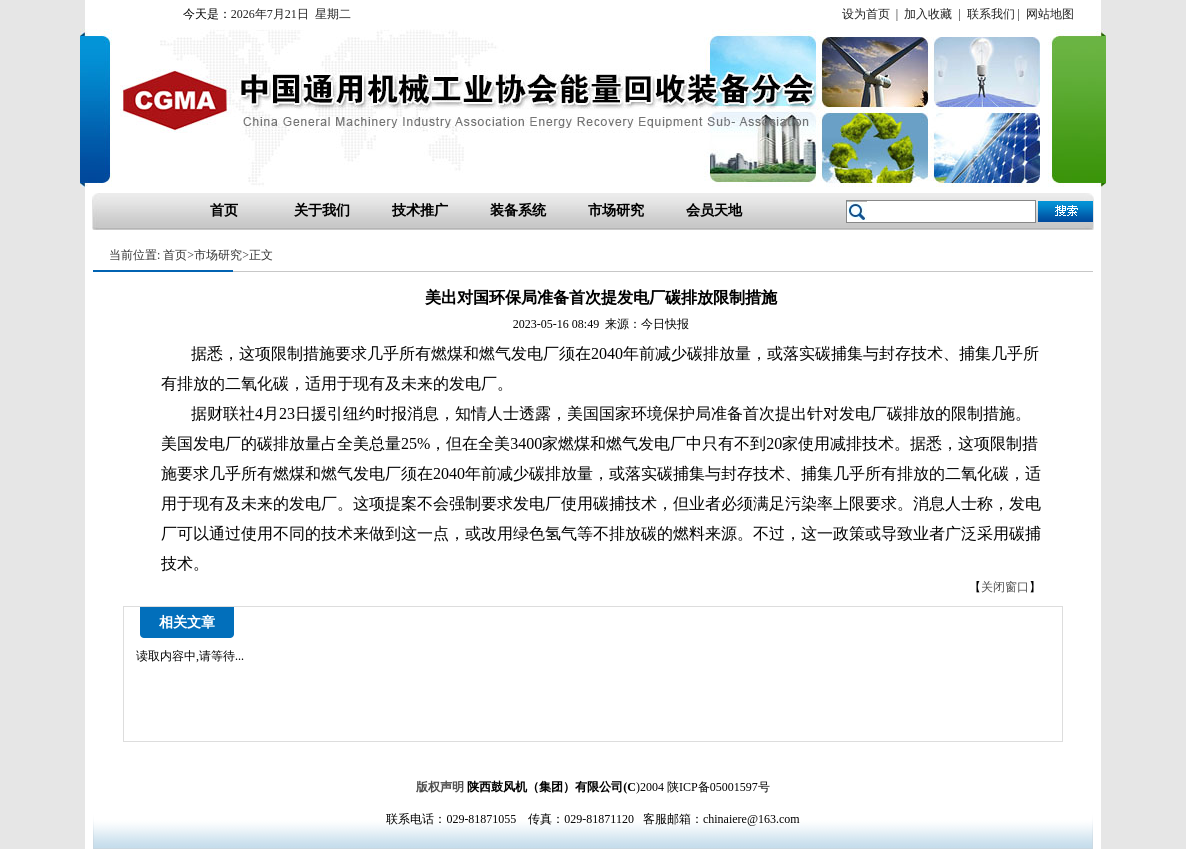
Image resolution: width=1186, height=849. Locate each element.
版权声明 (440, 787)
